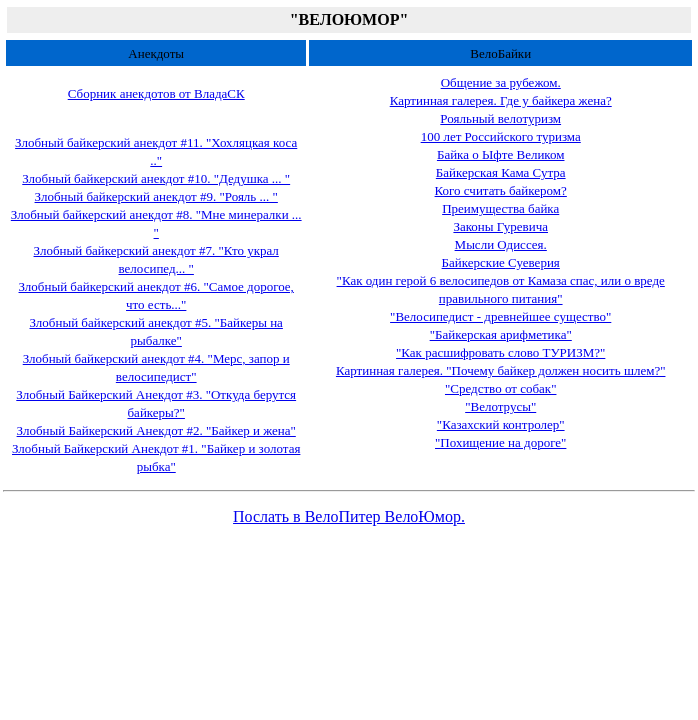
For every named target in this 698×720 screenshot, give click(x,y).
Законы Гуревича (500, 226)
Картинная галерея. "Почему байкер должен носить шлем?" (501, 370)
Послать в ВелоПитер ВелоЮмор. (349, 516)
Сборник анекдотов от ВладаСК (156, 93)
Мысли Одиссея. (501, 244)
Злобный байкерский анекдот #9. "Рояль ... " (156, 196)
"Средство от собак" (500, 388)
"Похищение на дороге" (500, 442)
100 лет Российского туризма (501, 136)
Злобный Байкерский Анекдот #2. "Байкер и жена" (156, 430)
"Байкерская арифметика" (501, 334)
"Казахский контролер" (501, 424)
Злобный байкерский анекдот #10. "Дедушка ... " (156, 178)
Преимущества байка (500, 208)
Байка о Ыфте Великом (501, 154)
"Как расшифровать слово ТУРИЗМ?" (500, 352)
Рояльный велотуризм (500, 118)
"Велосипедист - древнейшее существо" (500, 316)
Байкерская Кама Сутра (501, 172)
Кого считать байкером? (501, 190)
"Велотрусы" (500, 406)
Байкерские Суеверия (501, 262)
